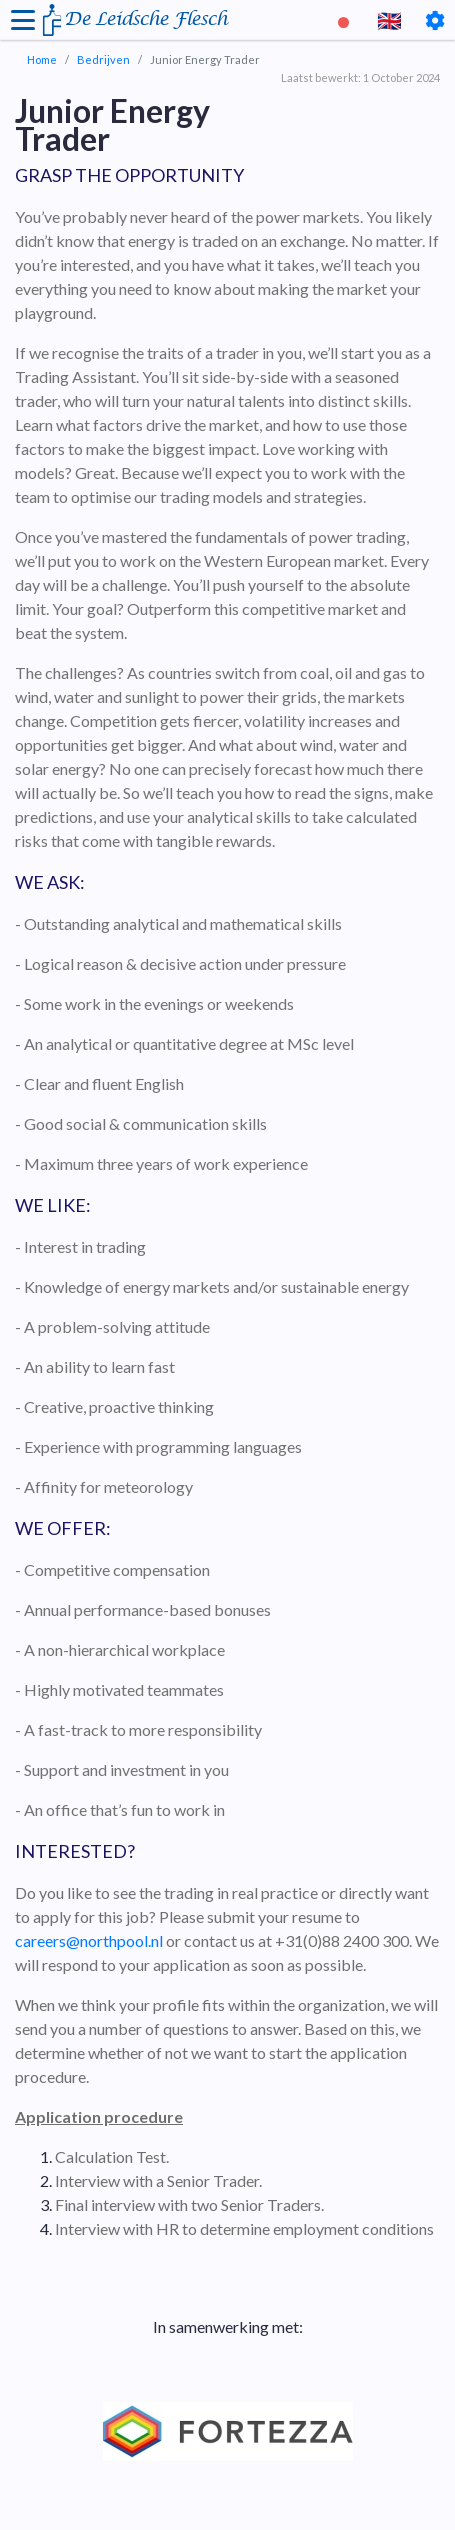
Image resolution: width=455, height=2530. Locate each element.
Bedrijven (103, 59)
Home (42, 59)
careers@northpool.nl (89, 1940)
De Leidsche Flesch (145, 19)
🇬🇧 (389, 20)
